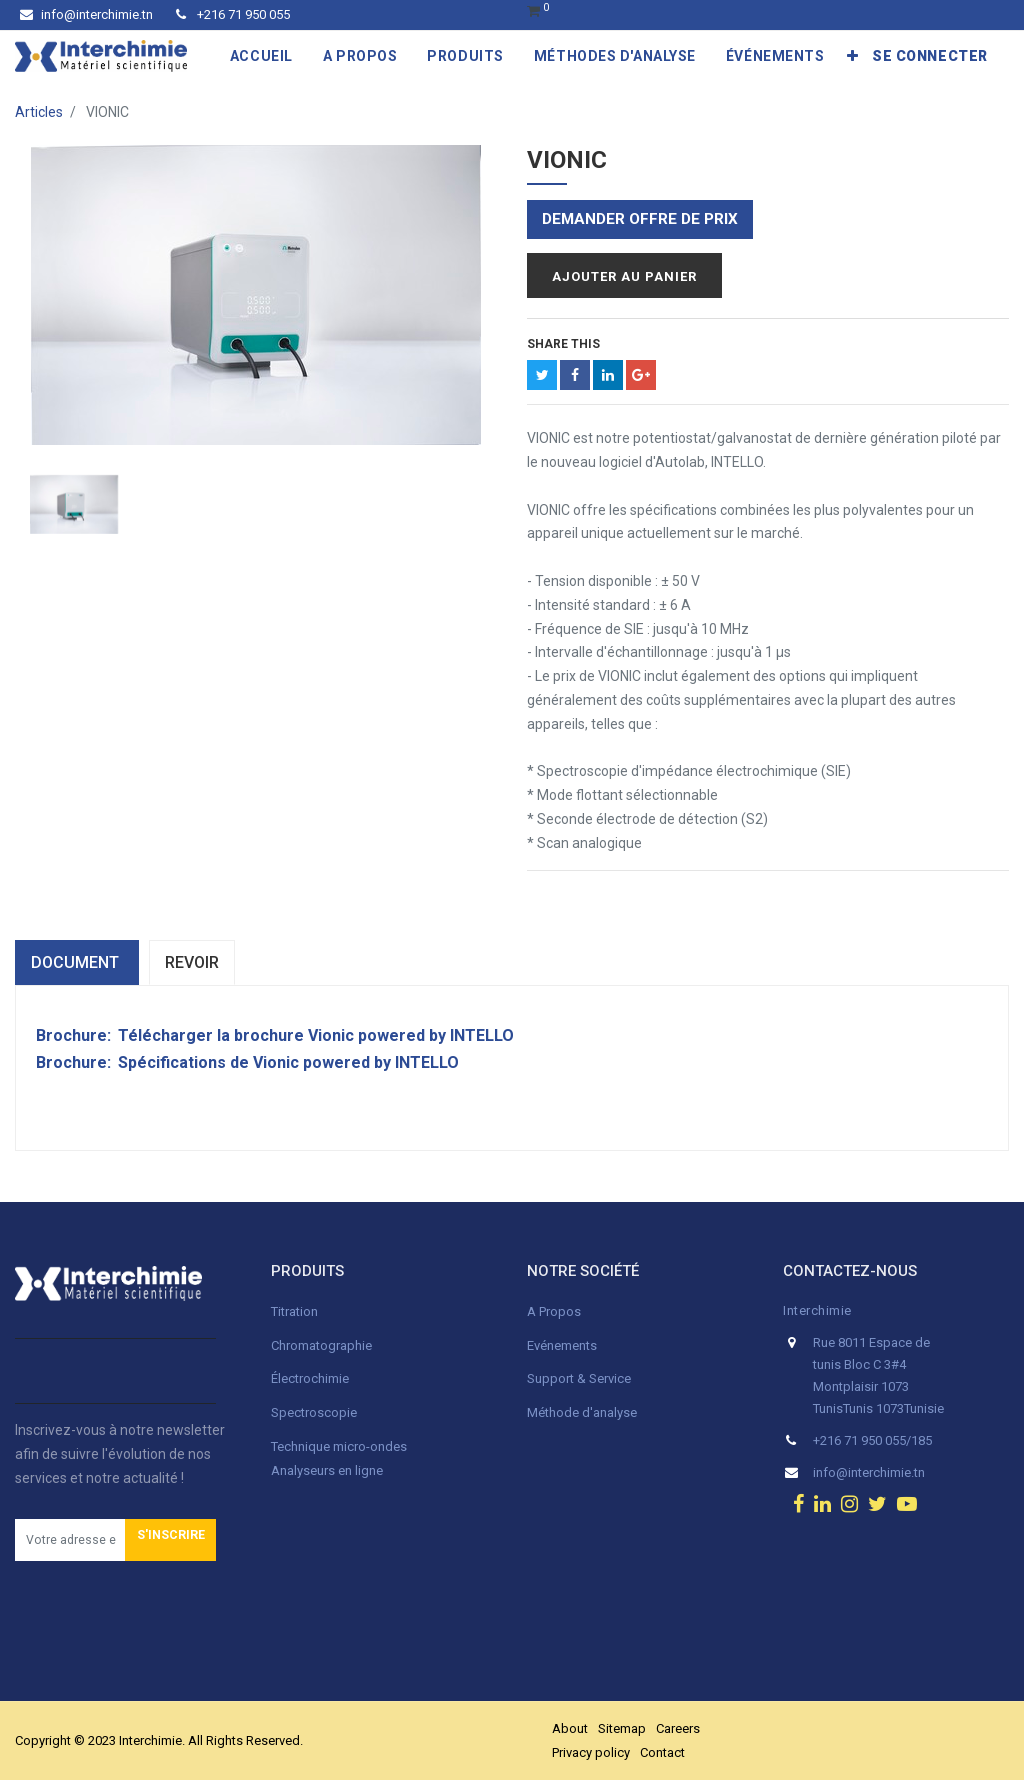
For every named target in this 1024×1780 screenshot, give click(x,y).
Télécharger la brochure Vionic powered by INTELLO (316, 1035)
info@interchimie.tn (86, 14)
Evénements (562, 1345)
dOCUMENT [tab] (77, 962)
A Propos (555, 1311)
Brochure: (75, 1035)
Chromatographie (321, 1345)
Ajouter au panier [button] (624, 276)
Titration (294, 1311)
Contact (662, 1752)
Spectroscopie (314, 1412)
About (570, 1728)
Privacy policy (591, 1752)
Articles (39, 112)
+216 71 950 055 (233, 14)
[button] (853, 56)
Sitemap (622, 1728)
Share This (563, 344)
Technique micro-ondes (339, 1446)
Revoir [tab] (192, 962)
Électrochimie (310, 1378)
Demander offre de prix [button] (640, 219)
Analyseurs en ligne (327, 1470)
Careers (678, 1728)
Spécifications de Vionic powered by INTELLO (288, 1062)
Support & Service (579, 1378)
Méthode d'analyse (582, 1412)
